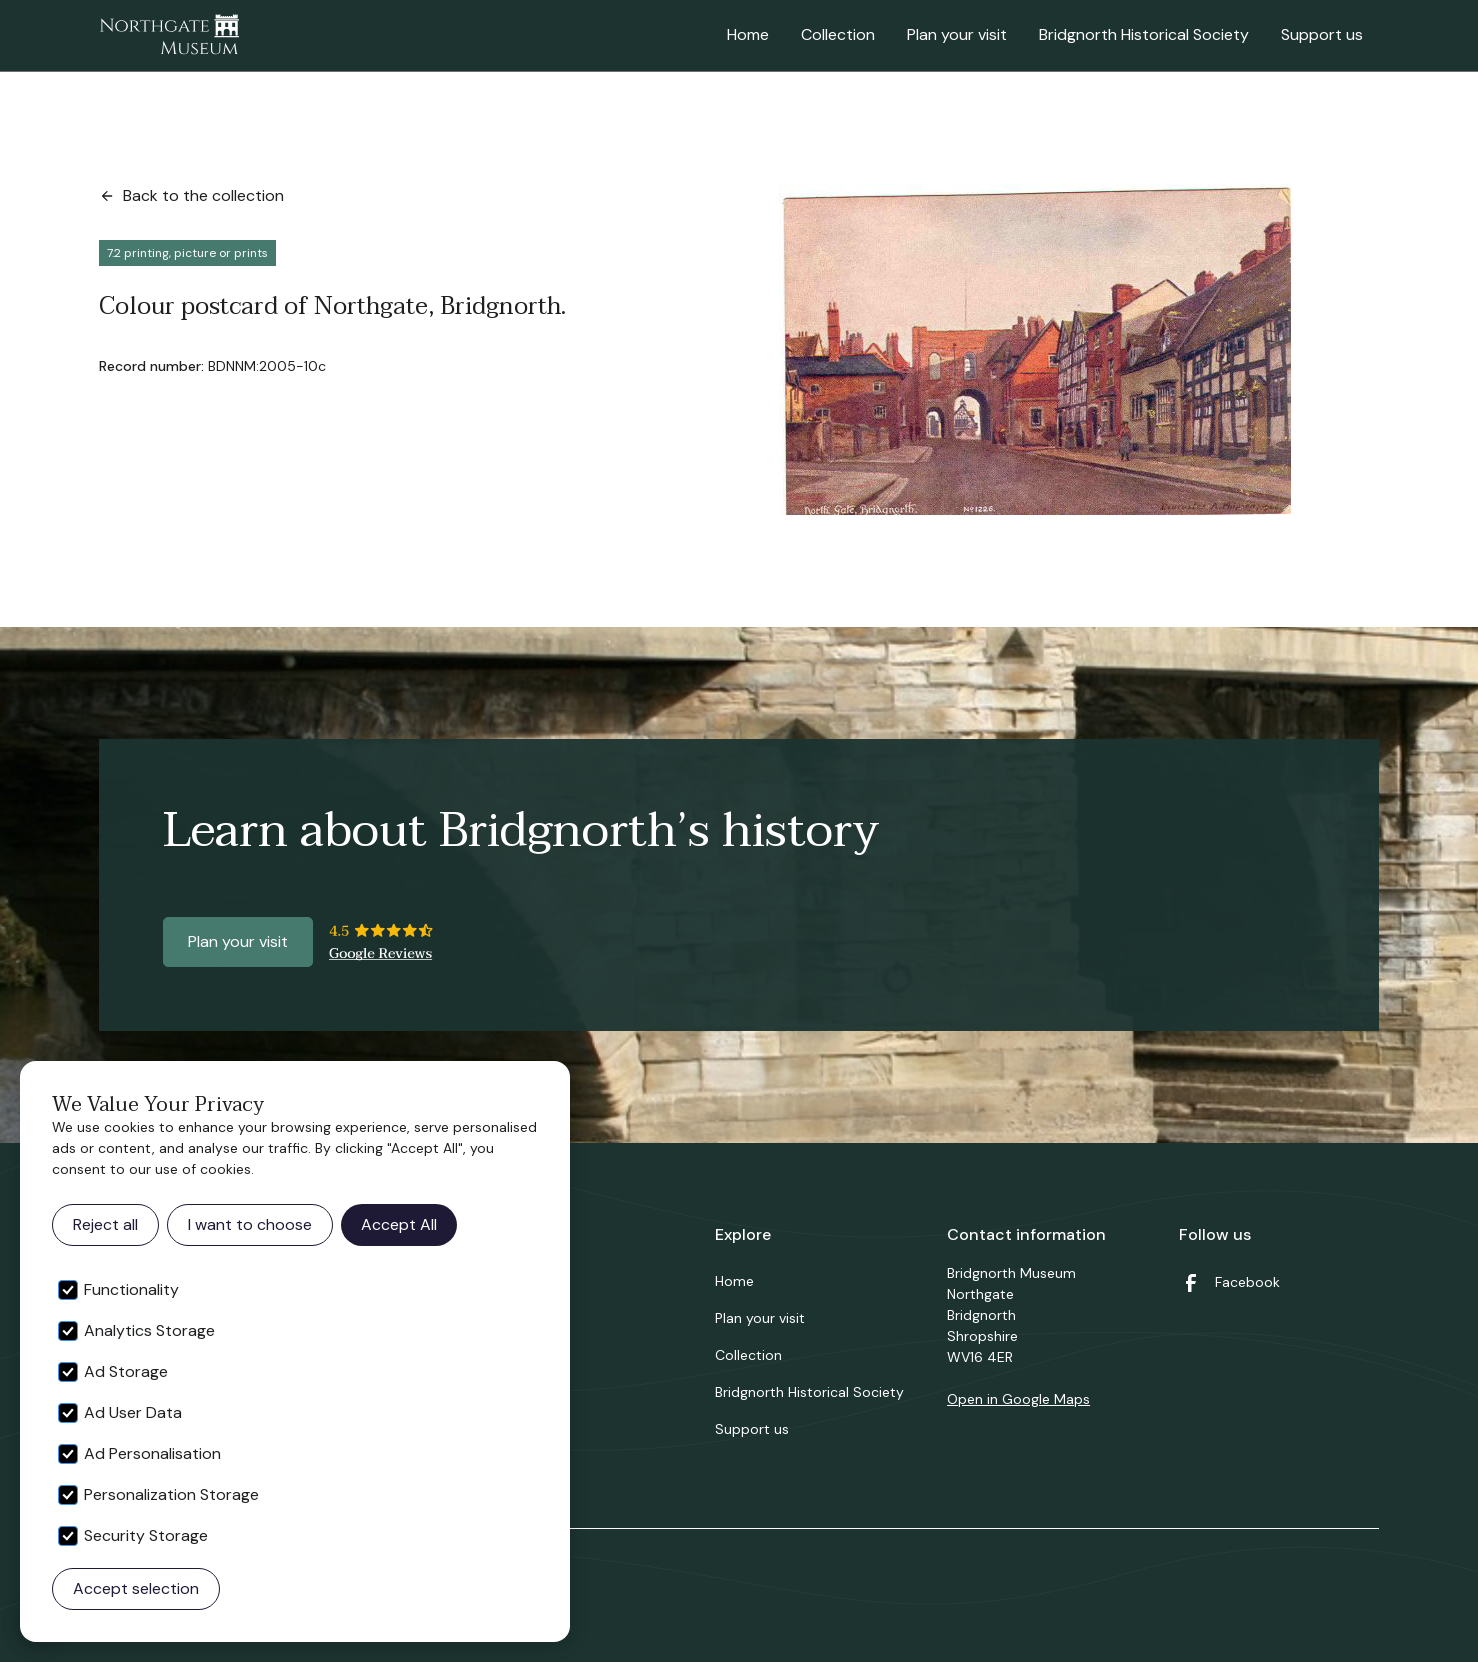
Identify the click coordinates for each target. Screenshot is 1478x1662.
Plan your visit (957, 34)
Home (748, 34)
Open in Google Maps (1018, 1399)
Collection (838, 34)
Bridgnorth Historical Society (1144, 34)
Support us (1322, 34)
